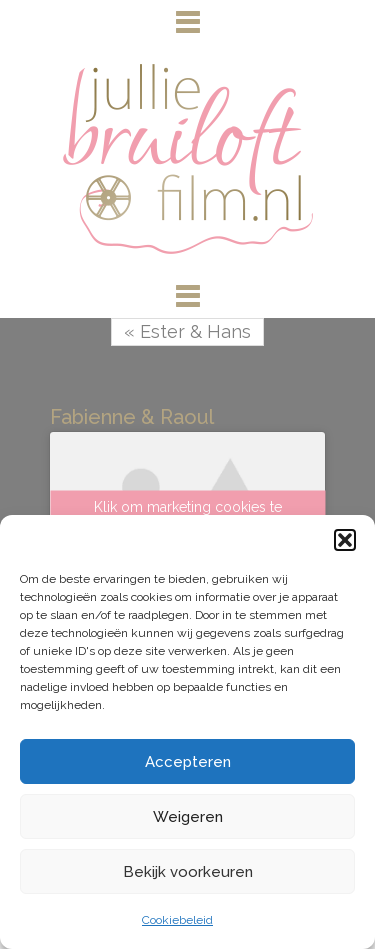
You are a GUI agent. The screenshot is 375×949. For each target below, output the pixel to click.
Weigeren (188, 817)
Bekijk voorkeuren (188, 872)
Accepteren (188, 762)
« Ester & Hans (187, 331)
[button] (345, 540)
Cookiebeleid (177, 920)
